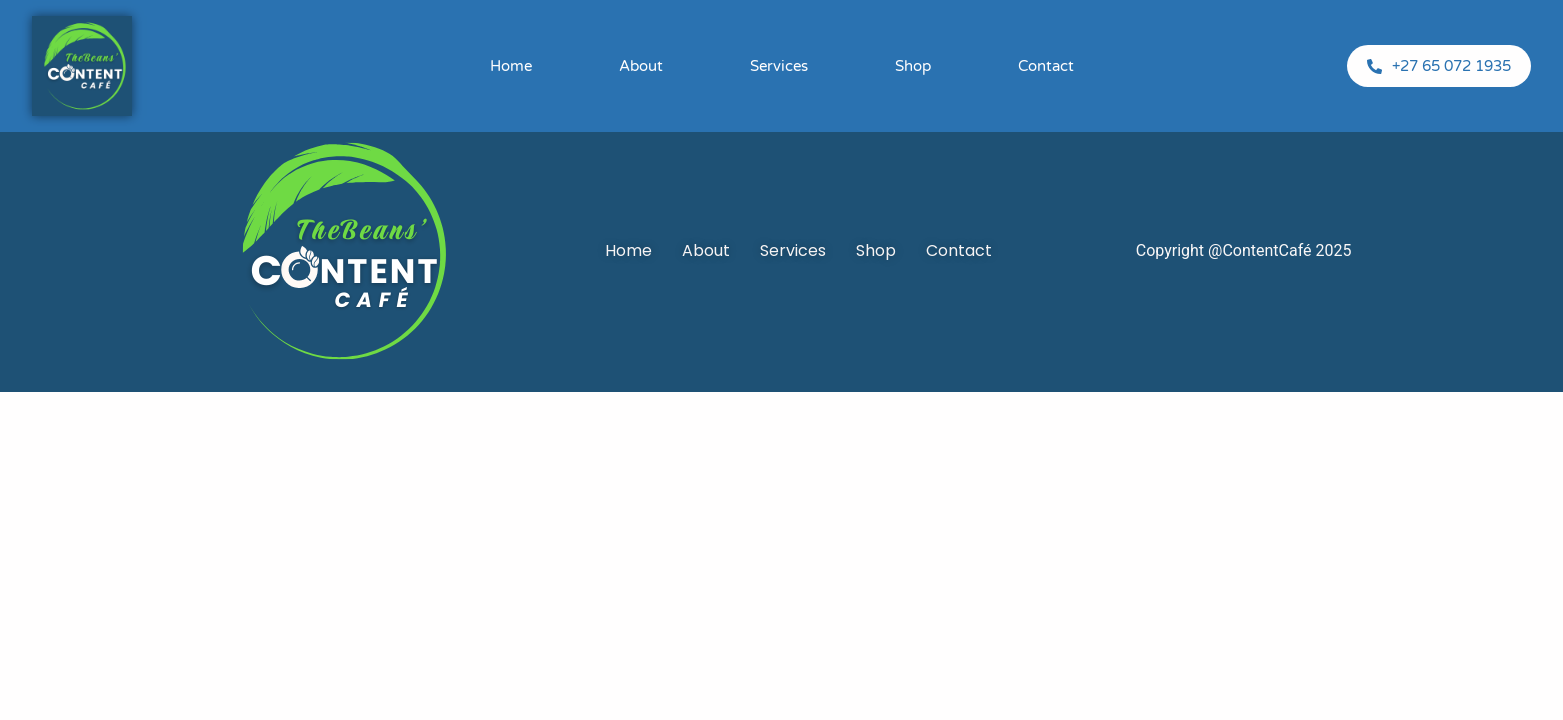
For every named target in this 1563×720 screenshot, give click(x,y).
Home (511, 66)
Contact (1046, 66)
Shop (913, 66)
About (641, 66)
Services (779, 66)
